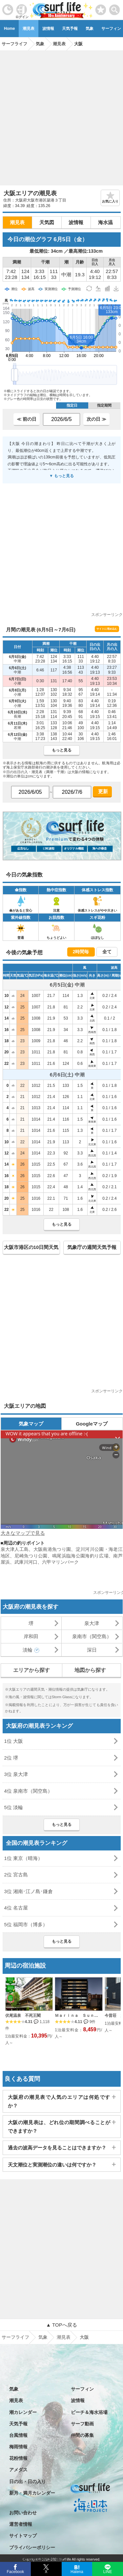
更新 (102, 791)
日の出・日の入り (27, 2481)
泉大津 (91, 1623)
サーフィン (82, 2389)
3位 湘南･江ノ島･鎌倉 (28, 1891)
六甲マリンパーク (60, 1562)
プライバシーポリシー (32, 2547)
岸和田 (31, 1636)
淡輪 (27, 1650)
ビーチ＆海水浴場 (89, 2412)
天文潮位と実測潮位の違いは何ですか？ (52, 2164)
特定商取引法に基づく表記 (36, 2559)
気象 (89, 28)
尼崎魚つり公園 (30, 1555)
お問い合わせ (23, 2512)
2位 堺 (11, 1758)
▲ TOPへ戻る (61, 2325)
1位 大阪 (13, 1741)
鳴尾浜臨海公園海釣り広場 (80, 1555)
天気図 (46, 222)
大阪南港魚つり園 (52, 1549)
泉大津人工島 (15, 1549)
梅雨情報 (18, 2446)
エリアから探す (31, 1670)
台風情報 (18, 2435)
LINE (107, 2571)
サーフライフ (15, 2337)
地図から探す (90, 1670)
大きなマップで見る (23, 1533)
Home (9, 28)
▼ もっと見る (61, 476)
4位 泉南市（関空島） (28, 1791)
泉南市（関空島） (92, 1636)
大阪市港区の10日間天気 (31, 1247)
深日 (92, 1650)
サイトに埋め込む (106, 628)
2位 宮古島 (16, 1874)
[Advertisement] (61, 115)
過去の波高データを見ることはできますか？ (57, 2147)
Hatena (77, 2571)
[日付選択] (61, 419)
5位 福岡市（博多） (26, 1924)
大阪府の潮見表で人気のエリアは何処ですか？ (59, 2101)
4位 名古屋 (16, 1908)
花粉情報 (18, 2458)
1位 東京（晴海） (23, 1858)
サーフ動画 (82, 2423)
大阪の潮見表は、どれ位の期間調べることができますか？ (59, 2127)
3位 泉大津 (16, 1774)
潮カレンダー (23, 2412)
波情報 (48, 28)
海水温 (105, 222)
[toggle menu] (114, 8)
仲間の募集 (82, 2435)
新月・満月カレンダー (32, 2493)
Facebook (15, 2571)
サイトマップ (23, 2535)
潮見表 (28, 28)
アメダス (18, 2469)
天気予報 (70, 28)
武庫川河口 (25, 1562)
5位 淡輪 (13, 1807)
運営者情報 (20, 2524)
